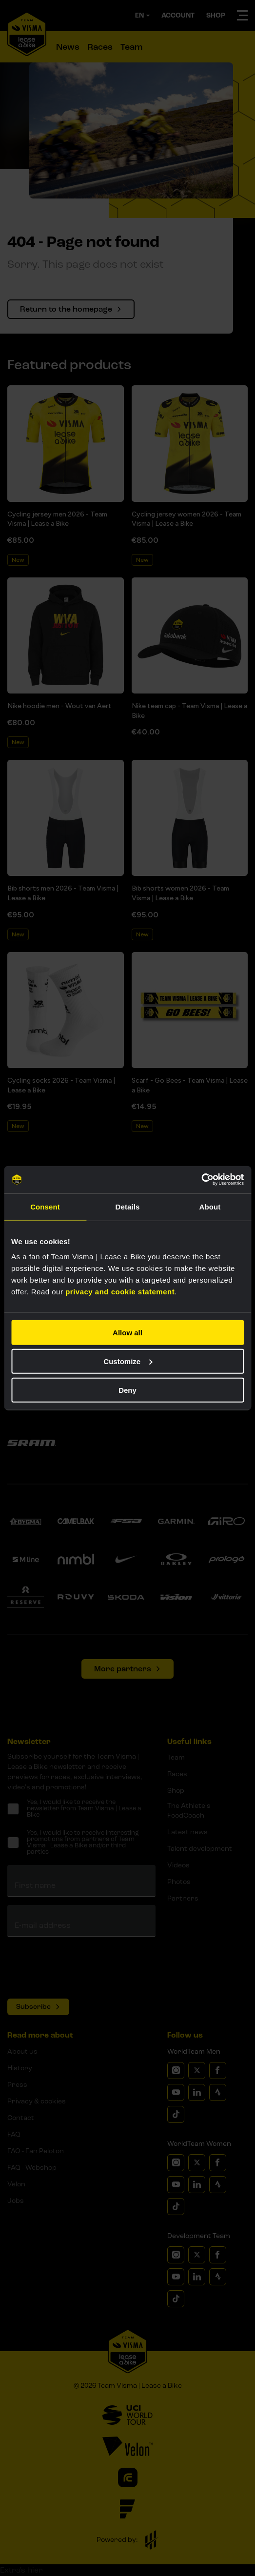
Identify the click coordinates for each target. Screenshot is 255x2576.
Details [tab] (128, 1206)
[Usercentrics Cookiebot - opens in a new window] (201, 1179)
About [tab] (210, 1206)
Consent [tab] (45, 1206)
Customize (127, 1361)
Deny (127, 1390)
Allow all (127, 1332)
